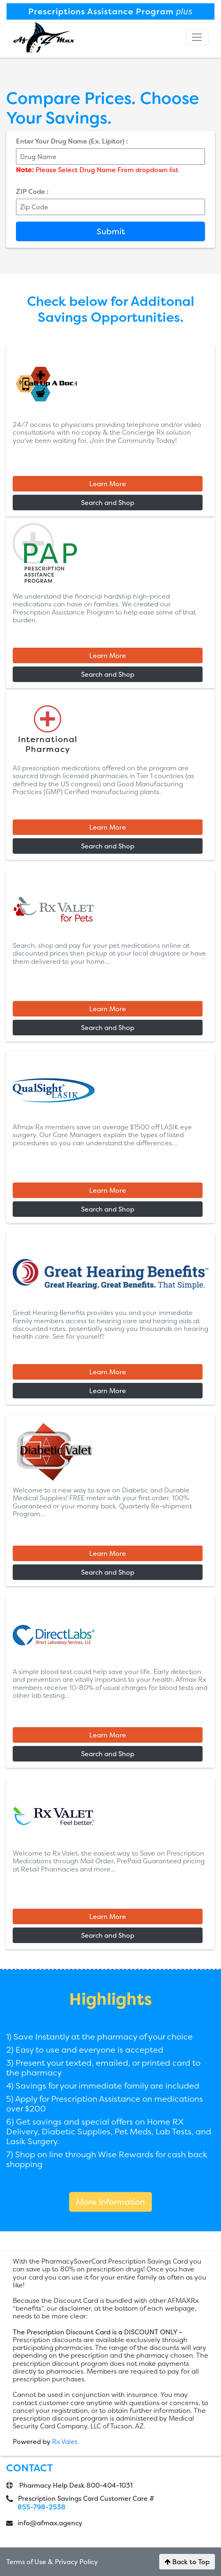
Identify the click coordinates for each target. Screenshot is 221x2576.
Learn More (107, 483)
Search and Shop (107, 502)
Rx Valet (64, 2441)
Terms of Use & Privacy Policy (52, 2561)
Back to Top (187, 2561)
